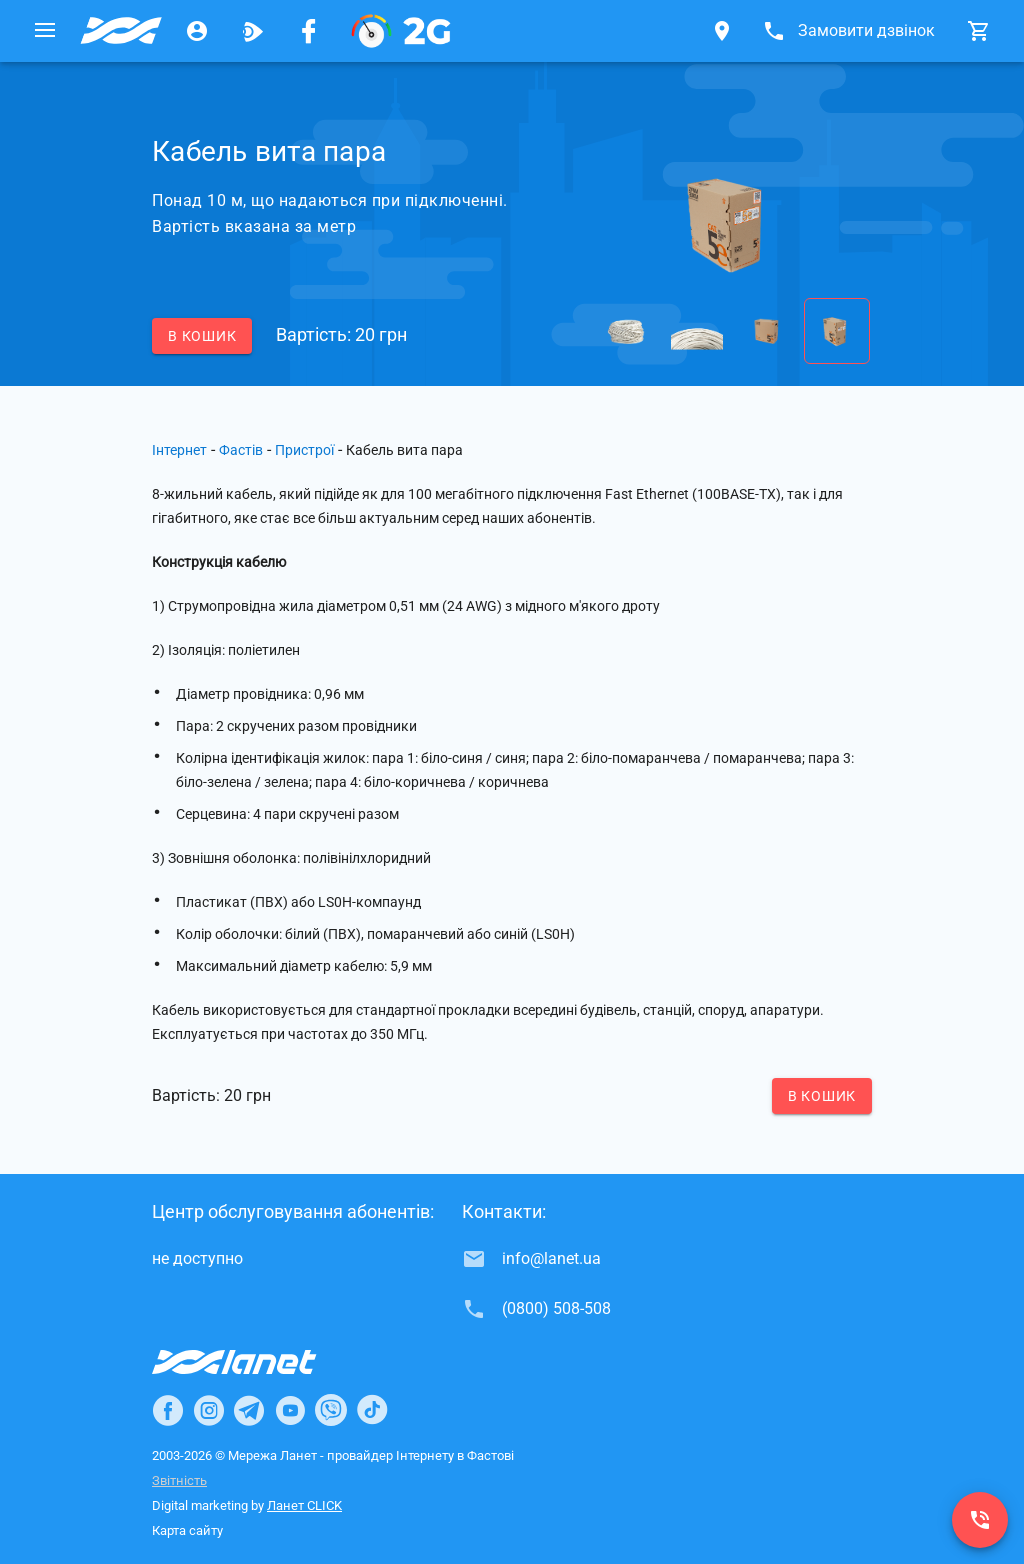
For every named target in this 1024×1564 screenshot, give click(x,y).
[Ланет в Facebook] (168, 1410)
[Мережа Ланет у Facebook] (309, 31)
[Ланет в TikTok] (372, 1410)
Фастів (241, 450)
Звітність (179, 1480)
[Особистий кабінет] (197, 31)
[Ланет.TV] (253, 31)
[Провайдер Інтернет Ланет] (257, 1362)
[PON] (401, 31)
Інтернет (179, 450)
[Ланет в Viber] (331, 1410)
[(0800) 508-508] (980, 1520)
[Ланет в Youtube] (290, 1410)
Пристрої (304, 450)
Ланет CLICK (304, 1505)
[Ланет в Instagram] (209, 1410)
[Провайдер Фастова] (121, 31)
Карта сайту (187, 1530)
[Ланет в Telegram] (249, 1410)
